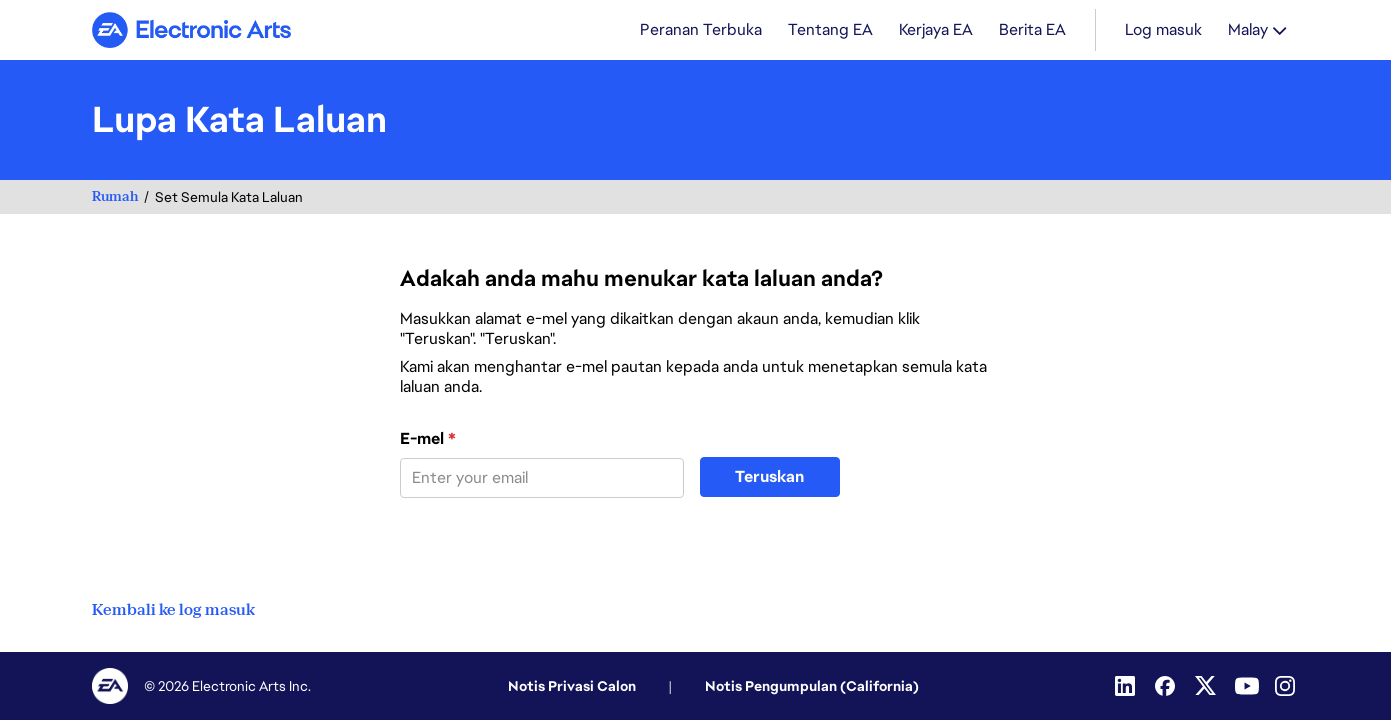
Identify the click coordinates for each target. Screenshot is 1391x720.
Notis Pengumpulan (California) (812, 686)
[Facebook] (1167, 686)
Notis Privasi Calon (572, 686)
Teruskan (769, 476)
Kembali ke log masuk (173, 610)
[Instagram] (1287, 686)
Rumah (115, 196)
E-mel (428, 439)
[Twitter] (1207, 686)
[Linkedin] (1127, 686)
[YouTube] (1247, 686)
